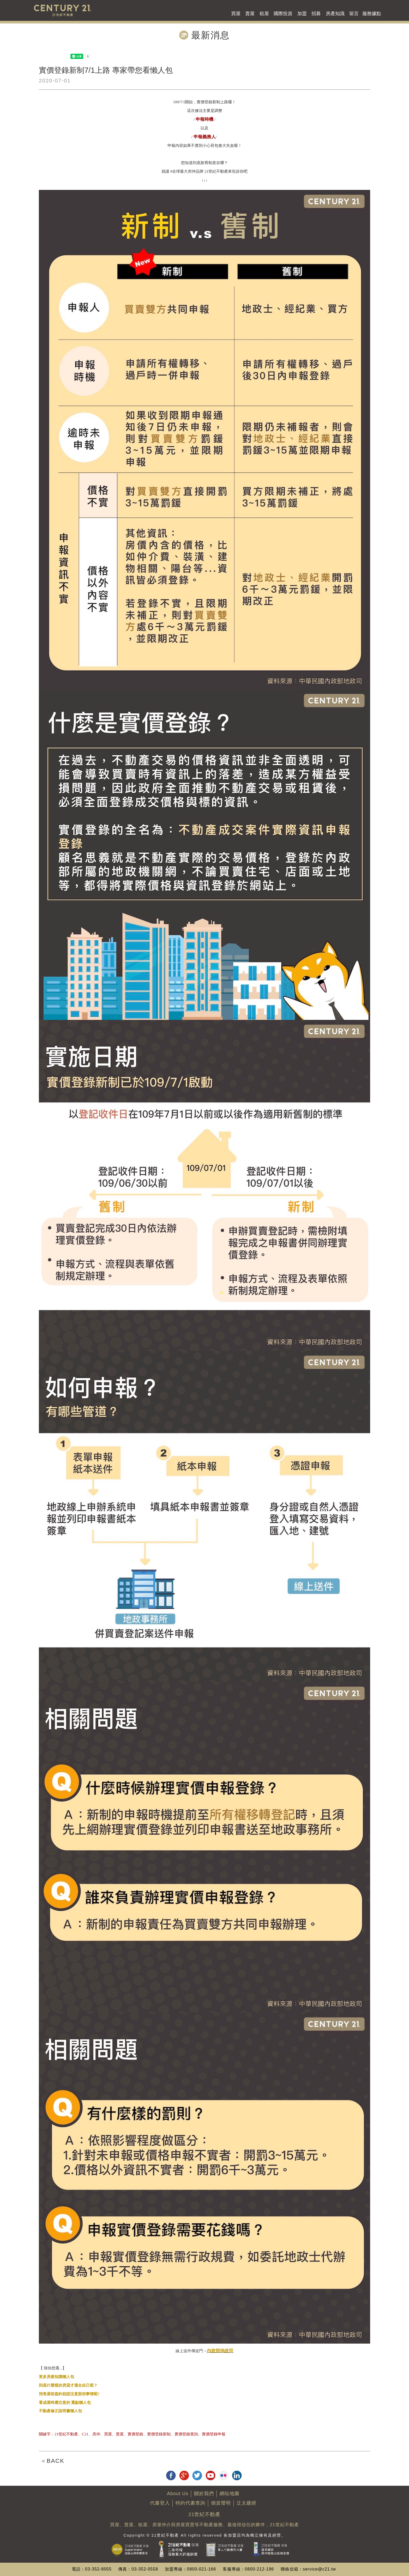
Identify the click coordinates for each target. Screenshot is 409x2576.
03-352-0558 (144, 2569)
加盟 (302, 13)
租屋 (264, 13)
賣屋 (250, 13)
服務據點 (371, 13)
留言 (354, 13)
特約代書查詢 (190, 2503)
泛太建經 (246, 2503)
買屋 (235, 13)
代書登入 (160, 2503)
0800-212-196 (259, 2569)
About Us (177, 2493)
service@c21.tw (319, 2569)
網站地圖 (229, 2493)
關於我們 (204, 2493)
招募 (316, 13)
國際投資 (283, 13)
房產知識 (335, 13)
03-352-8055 (98, 2569)
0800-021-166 (201, 2569)
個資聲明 (221, 2503)
